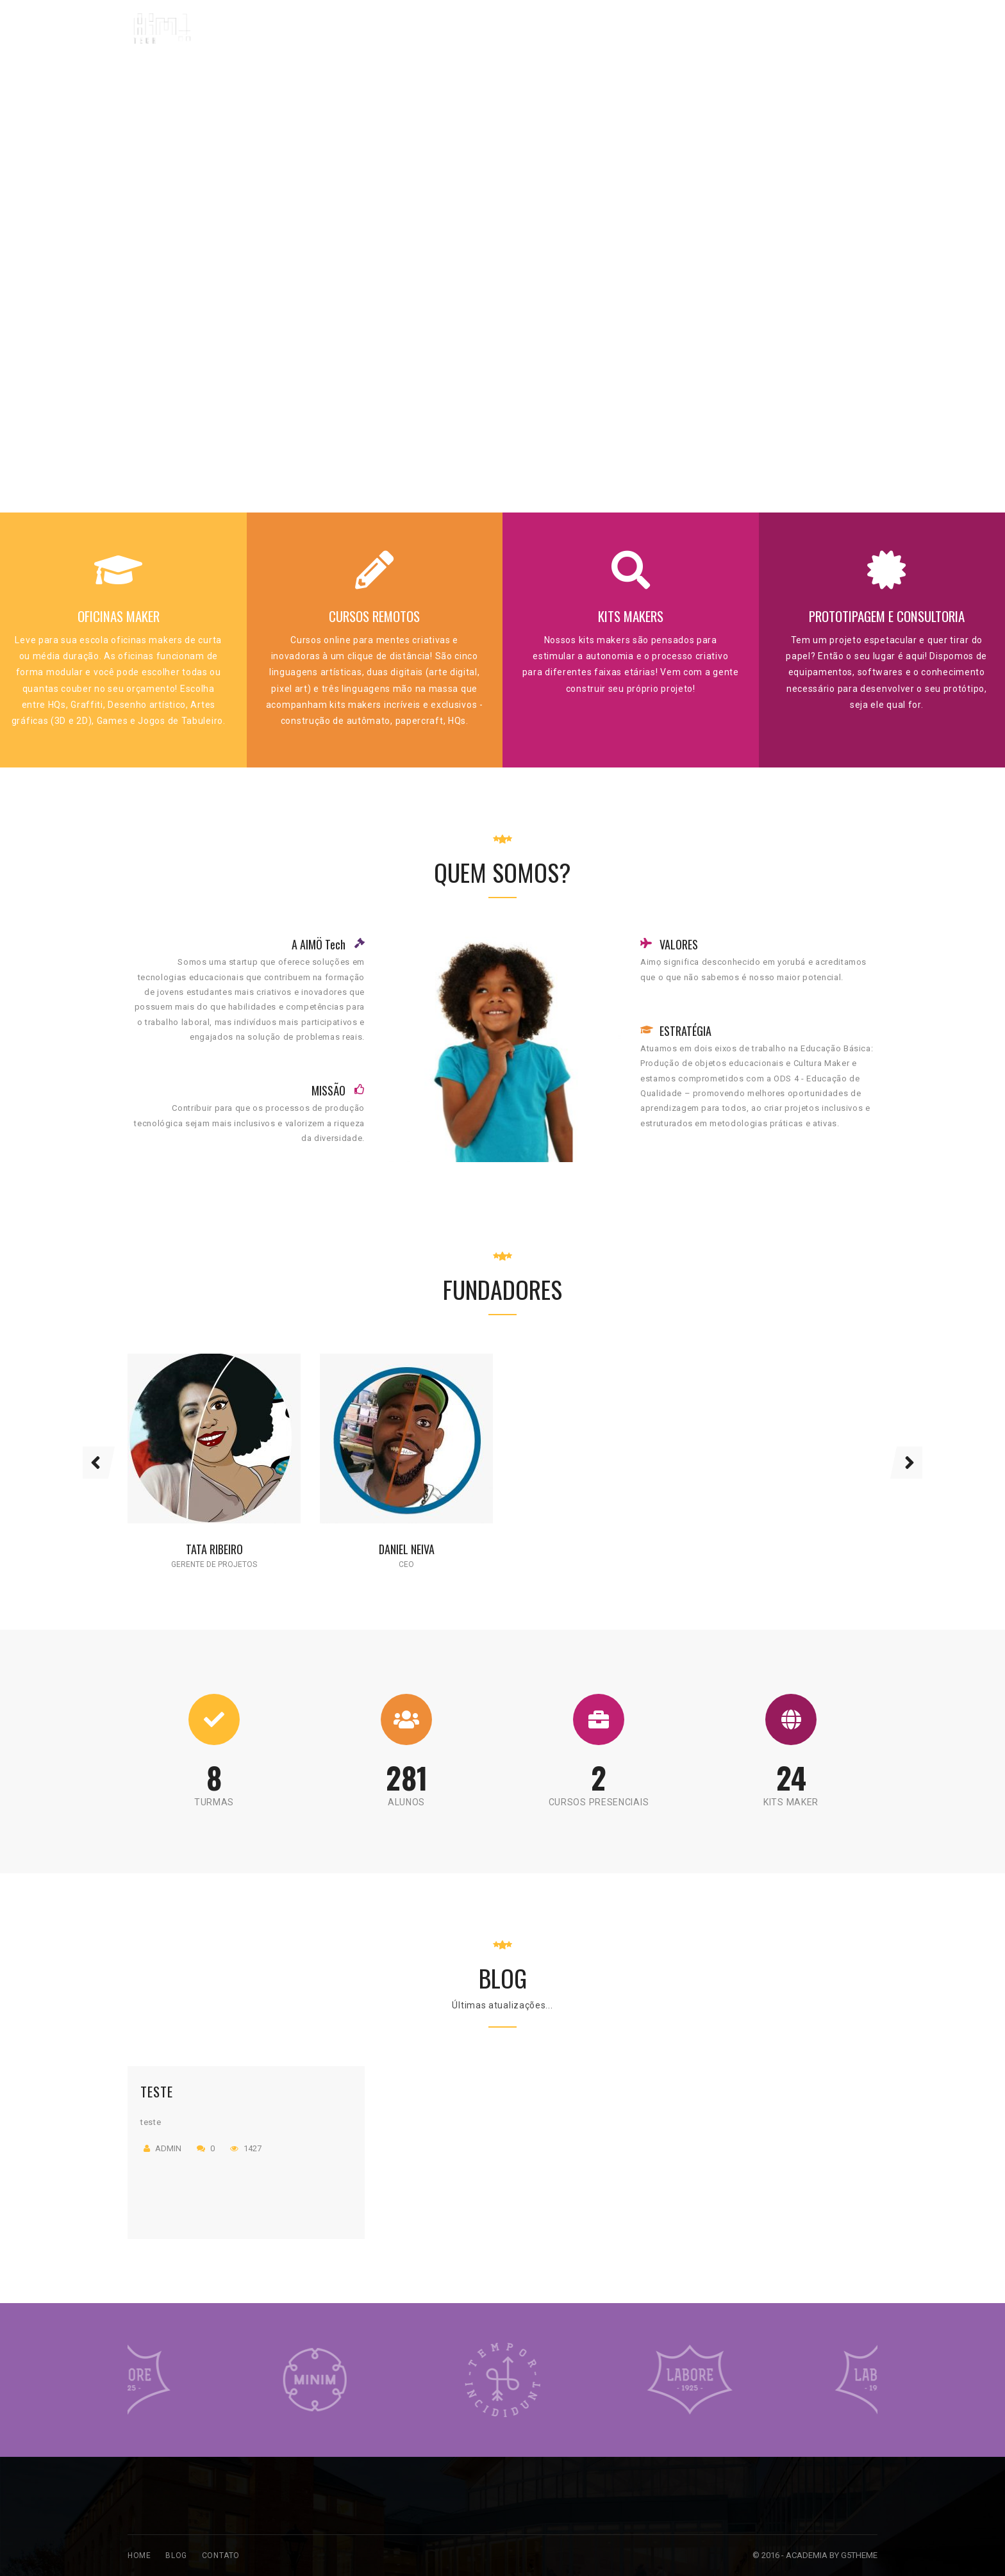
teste (156, 2091)
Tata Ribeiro (214, 1549)
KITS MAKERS (630, 616)
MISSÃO (328, 1090)
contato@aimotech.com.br (807, 19)
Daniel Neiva (407, 1549)
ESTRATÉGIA (685, 1030)
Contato (221, 2555)
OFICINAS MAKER (119, 616)
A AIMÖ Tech (318, 944)
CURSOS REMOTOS (374, 616)
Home (139, 2555)
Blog (176, 2555)
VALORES (679, 944)
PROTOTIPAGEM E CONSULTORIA (887, 616)
